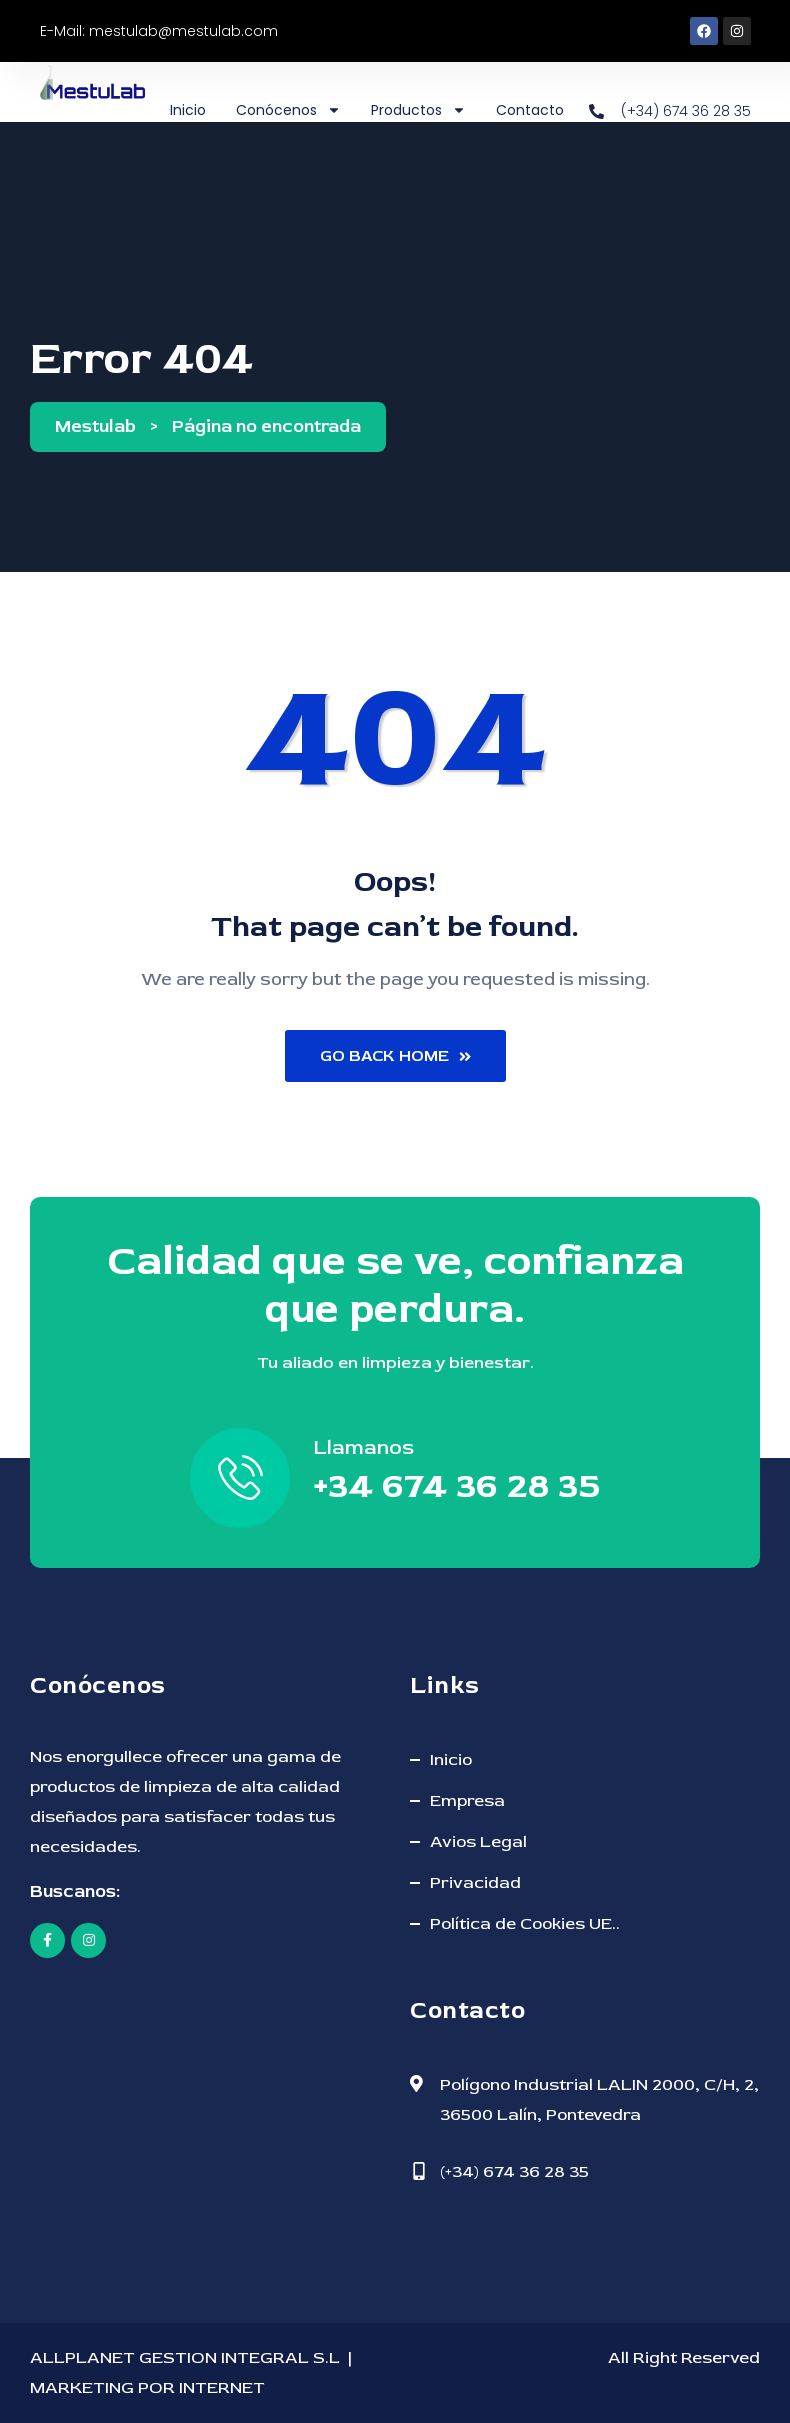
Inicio (188, 110)
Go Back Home (395, 1056)
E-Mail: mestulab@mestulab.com (159, 31)
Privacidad (475, 1882)
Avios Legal (478, 1841)
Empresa (467, 1800)
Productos (418, 110)
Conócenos (288, 110)
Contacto (530, 110)
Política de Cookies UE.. (525, 1923)
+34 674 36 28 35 (456, 1485)
